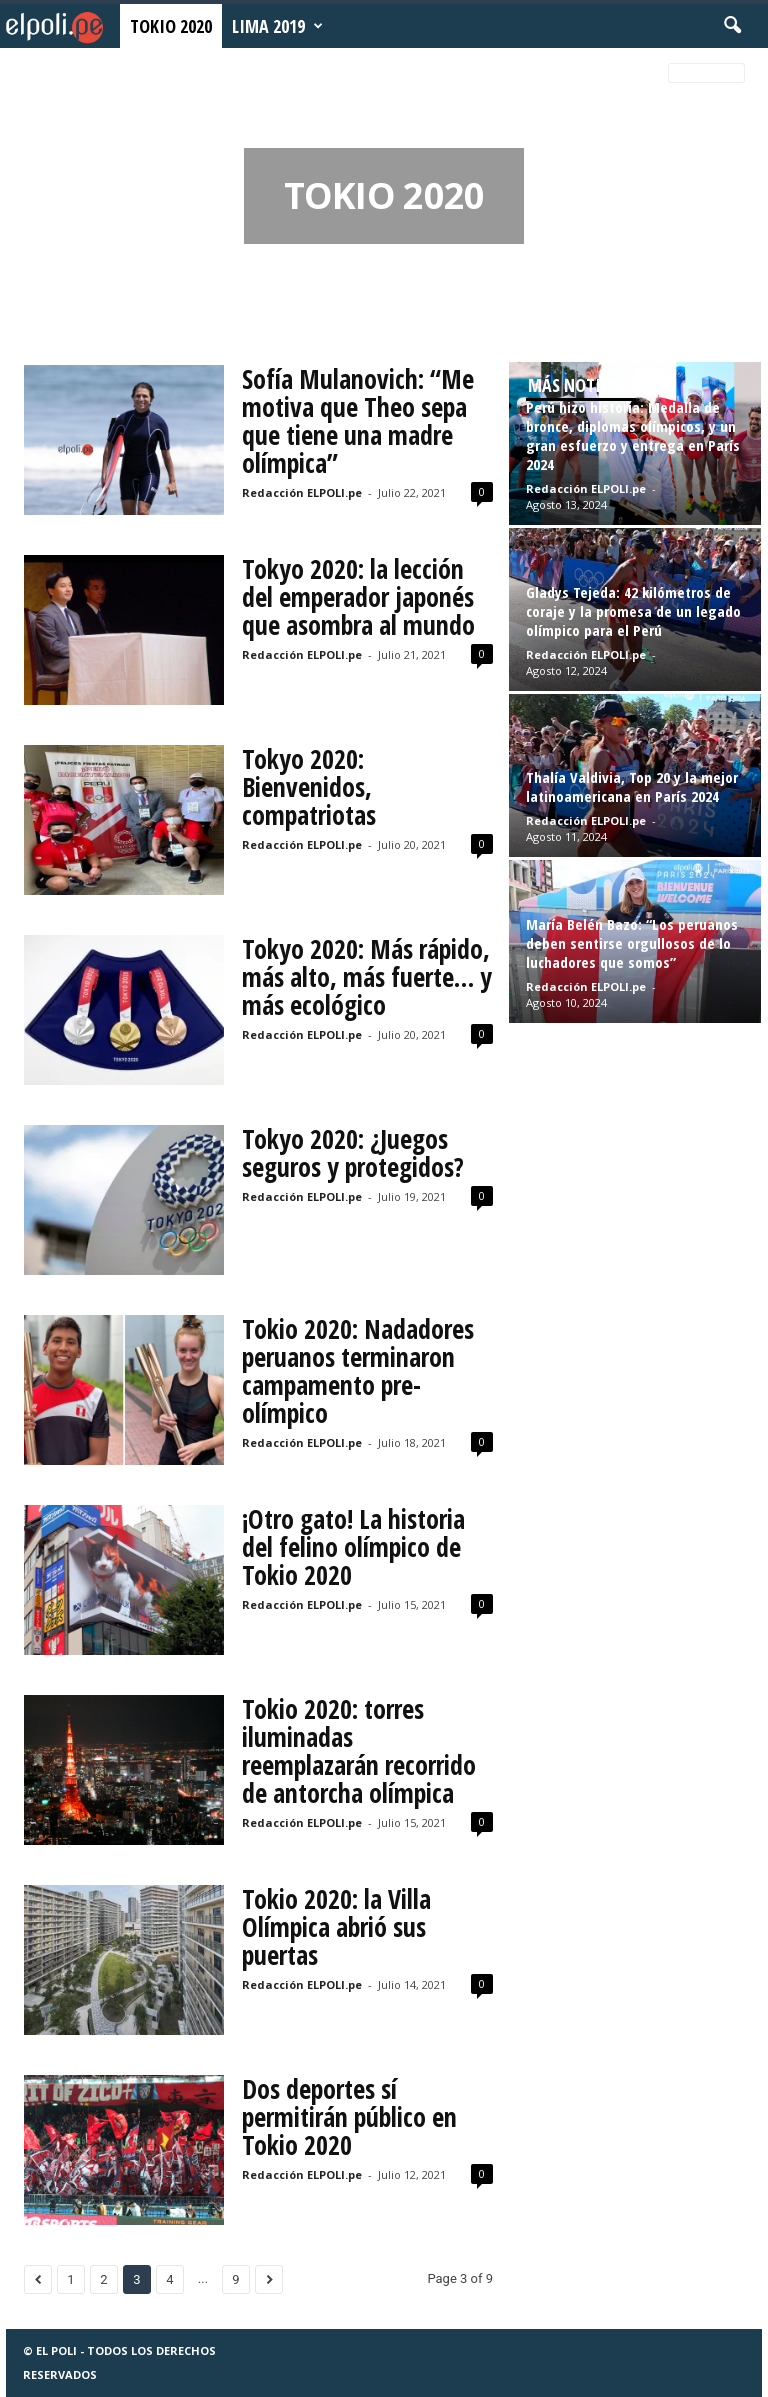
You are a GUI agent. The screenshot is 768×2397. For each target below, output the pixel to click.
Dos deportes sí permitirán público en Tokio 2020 (349, 2117)
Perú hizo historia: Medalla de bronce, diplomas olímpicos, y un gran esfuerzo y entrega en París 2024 (633, 435)
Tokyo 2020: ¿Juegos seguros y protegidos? (353, 1153)
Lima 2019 (277, 26)
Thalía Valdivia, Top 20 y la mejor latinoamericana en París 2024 (632, 786)
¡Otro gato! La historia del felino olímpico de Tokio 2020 (353, 1547)
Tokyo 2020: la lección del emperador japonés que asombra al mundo (358, 597)
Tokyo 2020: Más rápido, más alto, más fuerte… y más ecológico (367, 977)
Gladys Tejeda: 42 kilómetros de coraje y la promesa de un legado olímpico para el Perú (633, 611)
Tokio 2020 (171, 26)
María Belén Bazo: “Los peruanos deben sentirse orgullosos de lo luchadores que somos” (632, 943)
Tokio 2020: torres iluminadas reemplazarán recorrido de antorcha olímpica (359, 1751)
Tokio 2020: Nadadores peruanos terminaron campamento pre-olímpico (358, 1371)
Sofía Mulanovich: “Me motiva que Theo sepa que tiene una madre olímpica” (358, 421)
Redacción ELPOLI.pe (302, 492)
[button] (732, 26)
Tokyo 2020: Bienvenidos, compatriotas (309, 787)
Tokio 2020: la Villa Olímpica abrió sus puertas (336, 1927)
